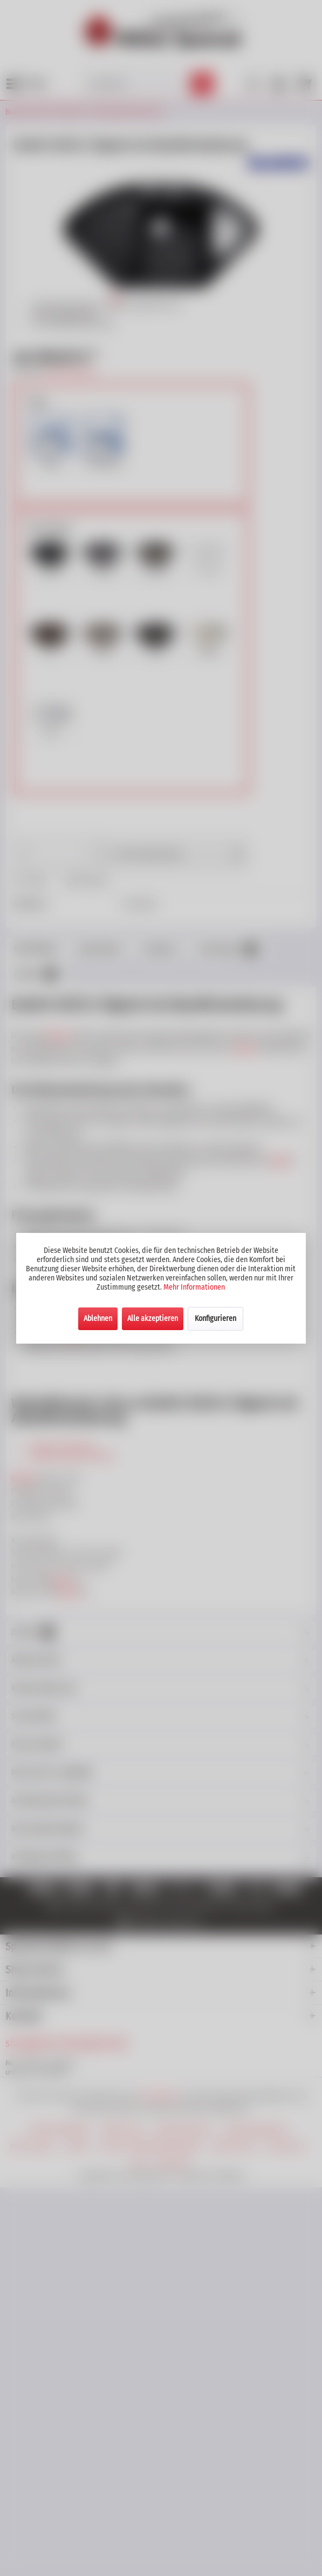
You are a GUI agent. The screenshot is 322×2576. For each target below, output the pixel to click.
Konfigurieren (215, 1318)
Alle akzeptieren (152, 1318)
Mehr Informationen (194, 1287)
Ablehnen (98, 1318)
